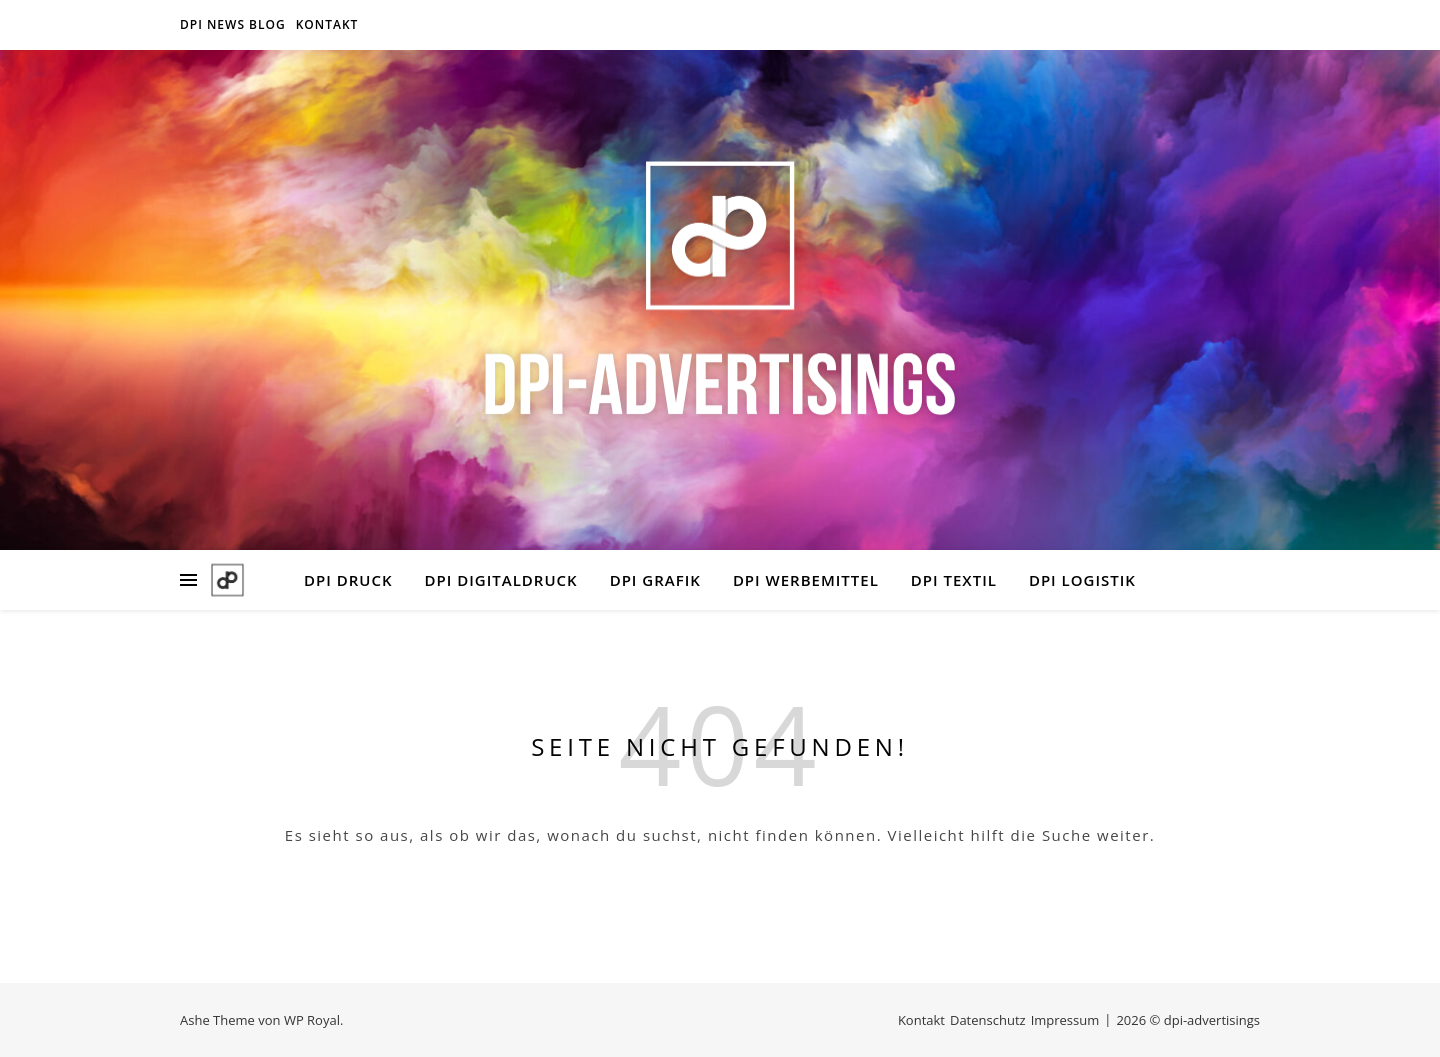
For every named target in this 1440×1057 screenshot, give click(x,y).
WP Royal (312, 1020)
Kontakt (327, 24)
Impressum (1065, 1020)
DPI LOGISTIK (1082, 580)
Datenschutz (988, 1020)
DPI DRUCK (348, 580)
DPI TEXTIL (954, 580)
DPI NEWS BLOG (233, 24)
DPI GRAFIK (655, 580)
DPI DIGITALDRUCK (501, 580)
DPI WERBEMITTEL (806, 580)
